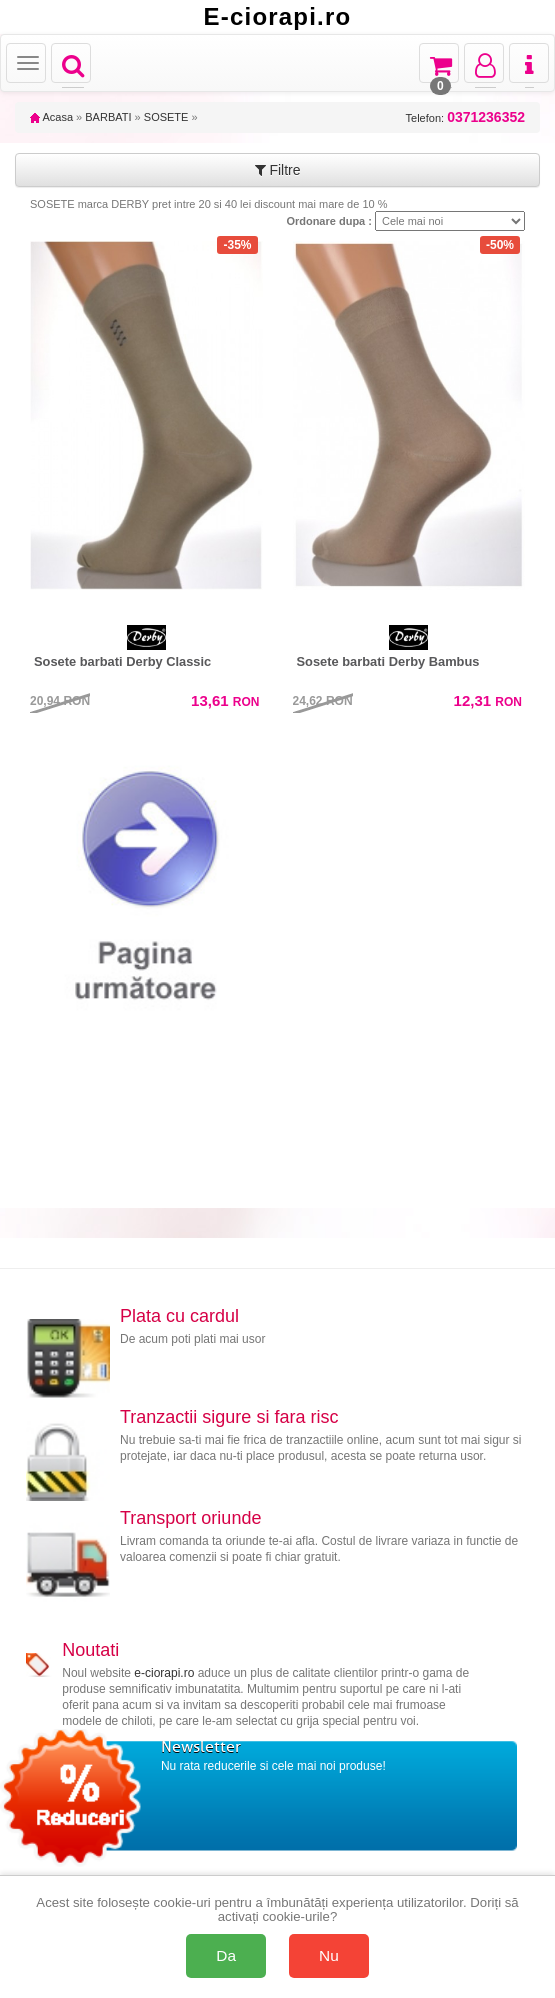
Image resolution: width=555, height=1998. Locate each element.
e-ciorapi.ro (164, 1673)
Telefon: (465, 117)
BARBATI (108, 117)
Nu (329, 1955)
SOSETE (166, 117)
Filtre (278, 170)
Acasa (51, 117)
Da (226, 1955)
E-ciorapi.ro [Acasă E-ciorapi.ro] (278, 17)
